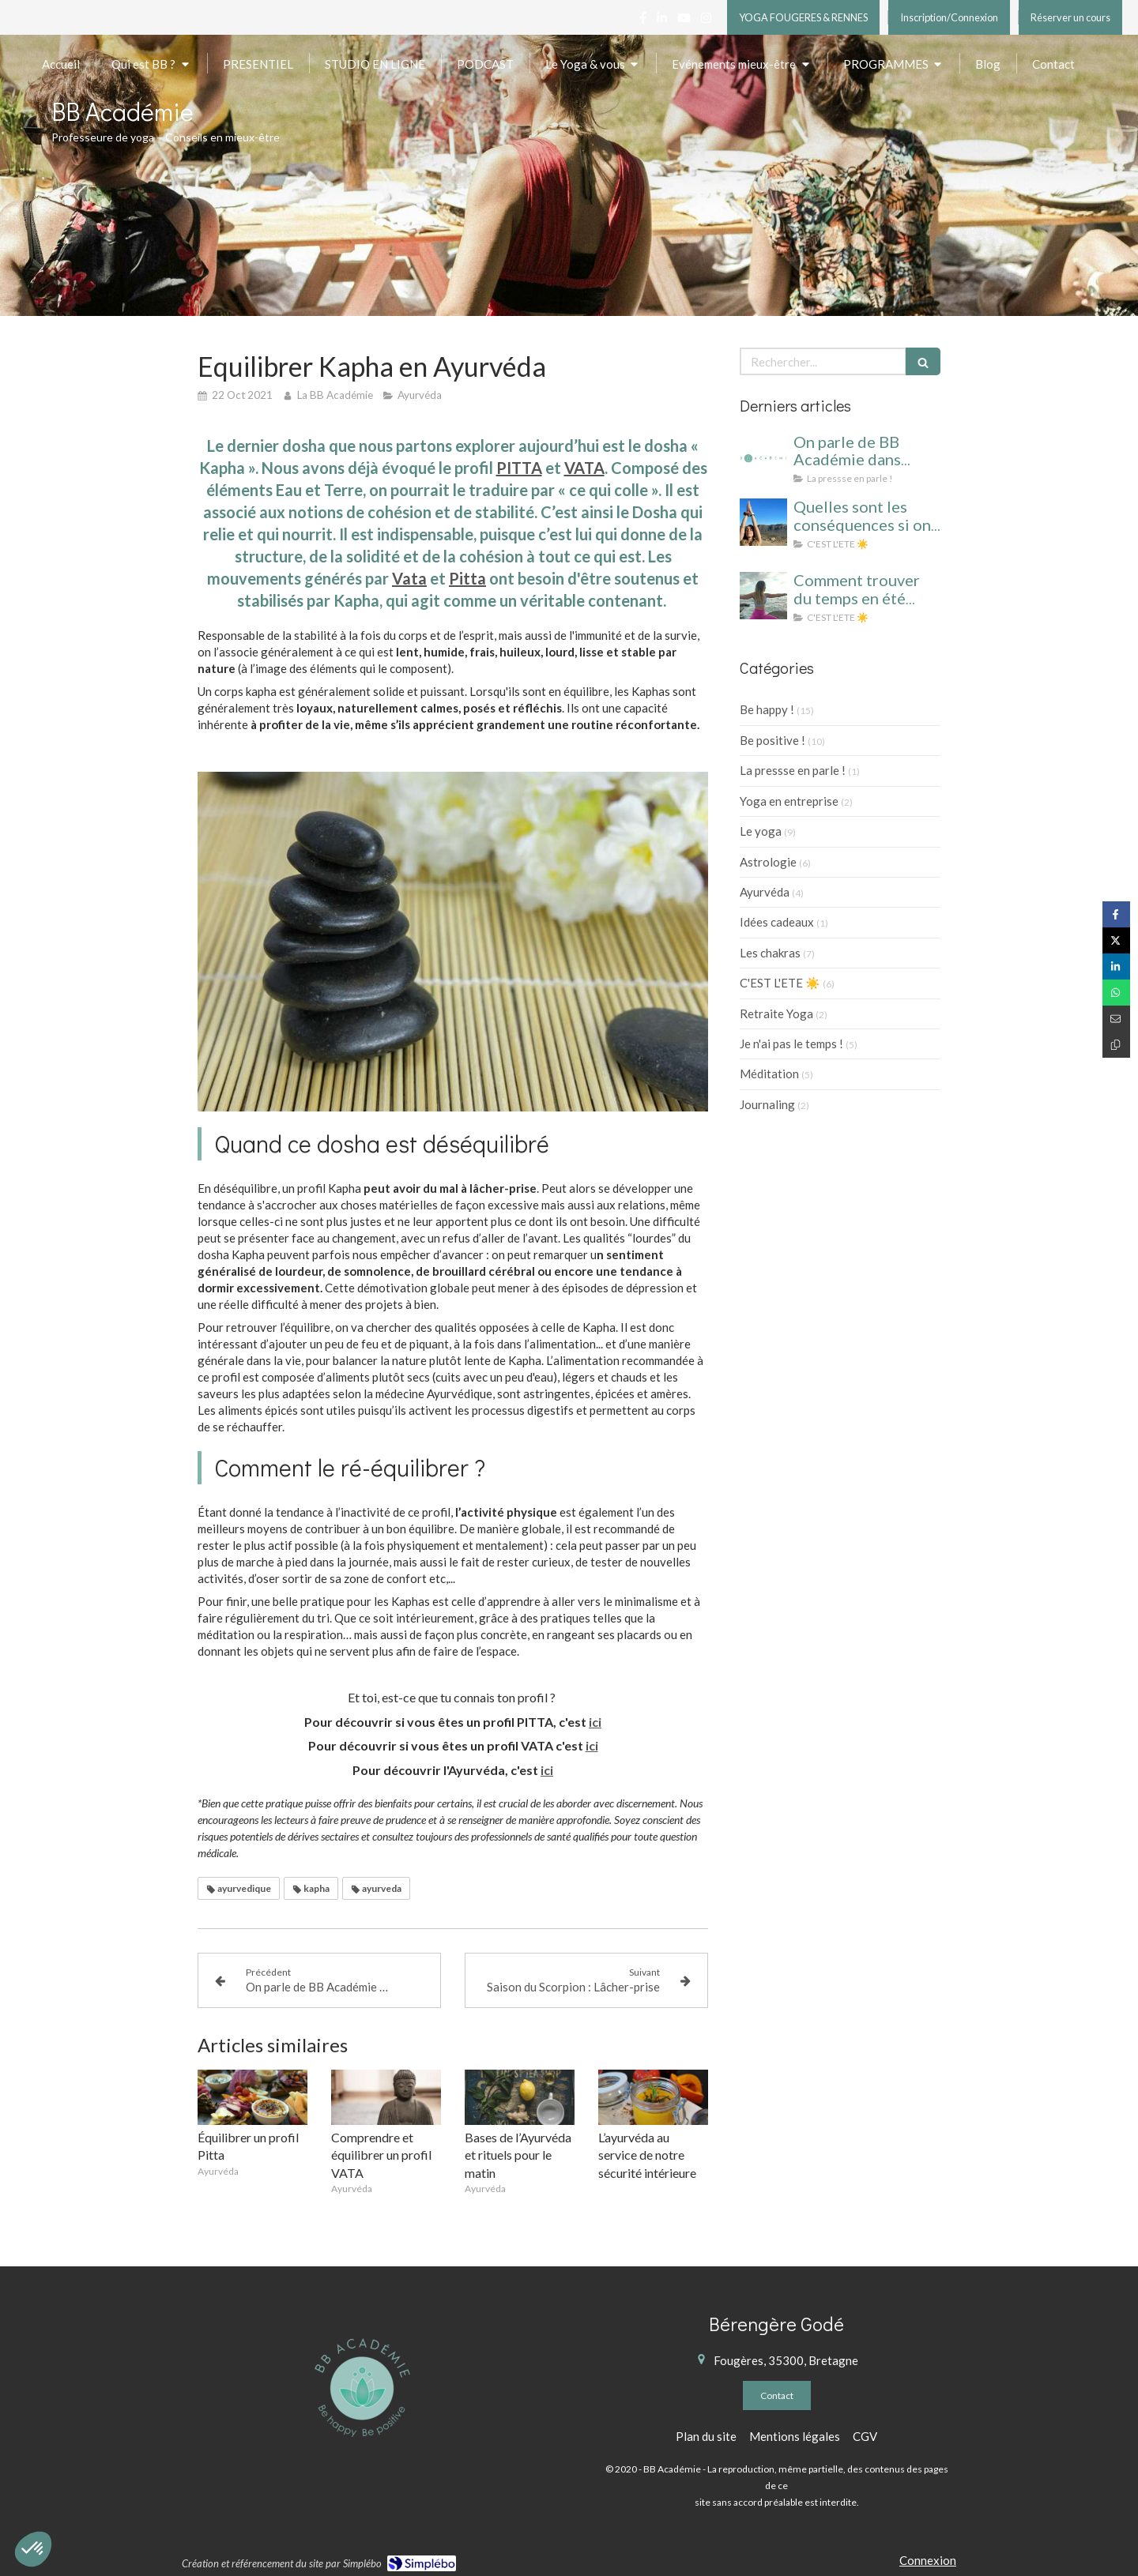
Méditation (769, 1073)
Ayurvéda (764, 892)
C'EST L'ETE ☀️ (780, 983)
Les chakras (770, 953)
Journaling (767, 1104)
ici (595, 1721)
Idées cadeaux (777, 922)
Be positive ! (772, 740)
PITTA (519, 467)
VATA (584, 467)
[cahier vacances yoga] (763, 522)
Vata (409, 578)
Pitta (467, 578)
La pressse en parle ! (793, 770)
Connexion (927, 2560)
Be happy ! (767, 709)
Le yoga (761, 831)
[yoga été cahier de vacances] (763, 595)
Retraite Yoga (776, 1013)
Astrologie (768, 862)
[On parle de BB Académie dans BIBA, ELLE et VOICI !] (763, 457)
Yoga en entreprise (789, 801)
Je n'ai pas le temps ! (791, 1043)
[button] (33, 2549)
